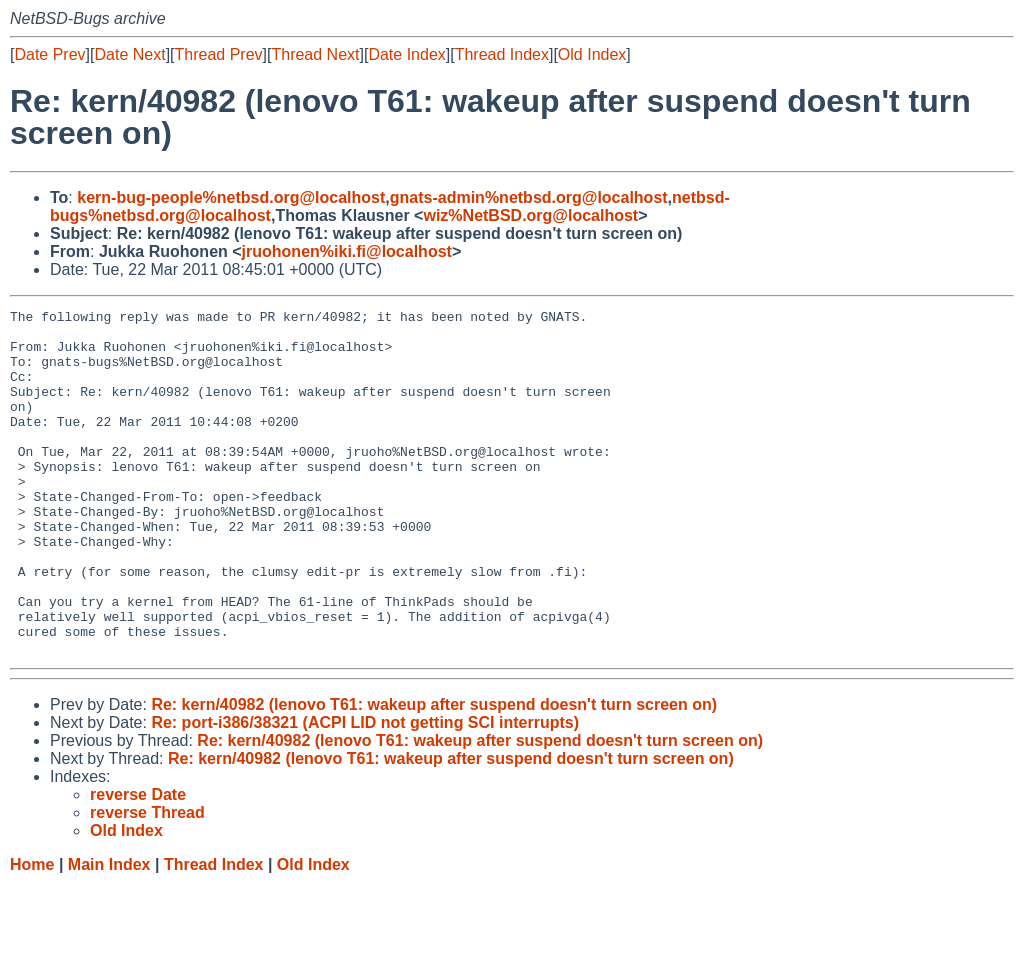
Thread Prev (219, 54)
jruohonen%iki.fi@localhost (347, 251)
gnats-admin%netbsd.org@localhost (529, 197)
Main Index (109, 933)
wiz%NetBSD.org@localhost (530, 215)
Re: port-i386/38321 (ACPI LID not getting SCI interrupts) (365, 791)
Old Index (592, 54)
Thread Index (502, 54)
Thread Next (315, 54)
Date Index (406, 54)
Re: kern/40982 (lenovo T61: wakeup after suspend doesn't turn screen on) (434, 773)
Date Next (129, 54)
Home (32, 933)
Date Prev (49, 54)
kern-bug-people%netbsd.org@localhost (231, 197)
